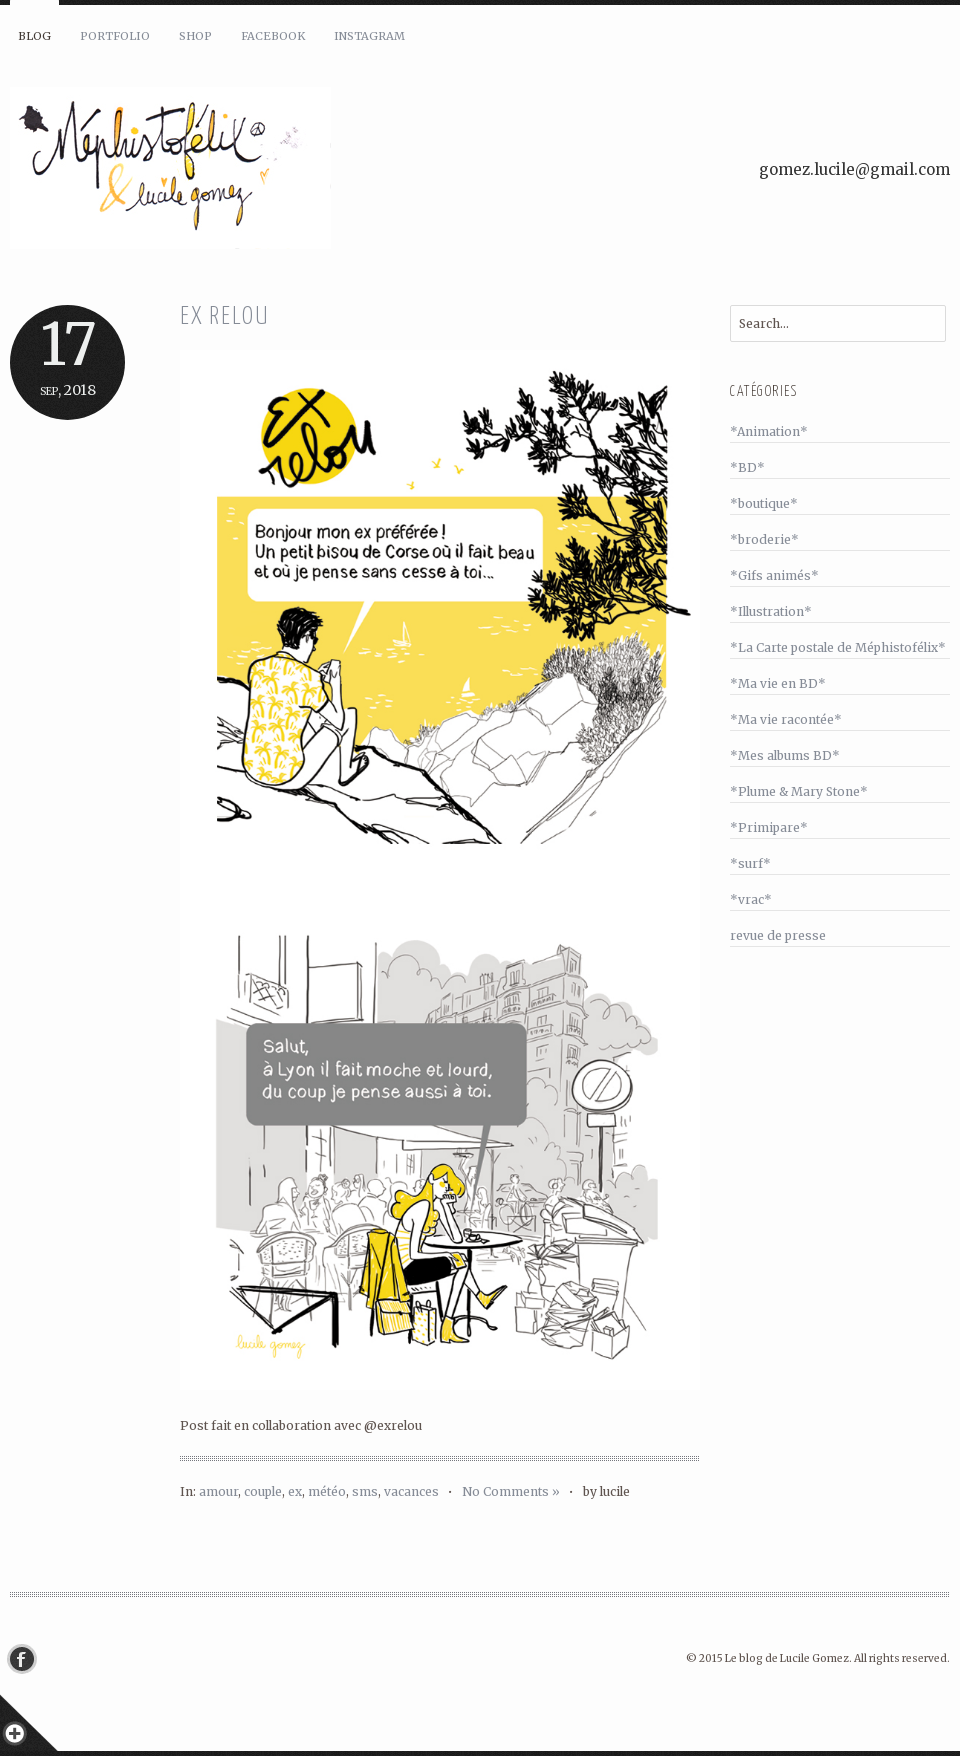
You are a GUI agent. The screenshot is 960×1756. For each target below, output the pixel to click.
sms (365, 1491)
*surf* (750, 863)
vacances (411, 1491)
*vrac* (751, 899)
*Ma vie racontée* (786, 719)
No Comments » (511, 1491)
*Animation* (769, 431)
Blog (34, 36)
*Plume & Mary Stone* (799, 791)
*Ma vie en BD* (778, 683)
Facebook (273, 36)
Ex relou (224, 317)
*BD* (747, 467)
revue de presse (778, 935)
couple (263, 1491)
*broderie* (764, 539)
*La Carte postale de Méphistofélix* (838, 647)
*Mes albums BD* (785, 755)
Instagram (369, 36)
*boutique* (764, 503)
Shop (195, 36)
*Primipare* (769, 827)
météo (327, 1491)
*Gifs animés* (774, 575)
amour (218, 1491)
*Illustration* (771, 611)
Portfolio (115, 36)
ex (295, 1491)
